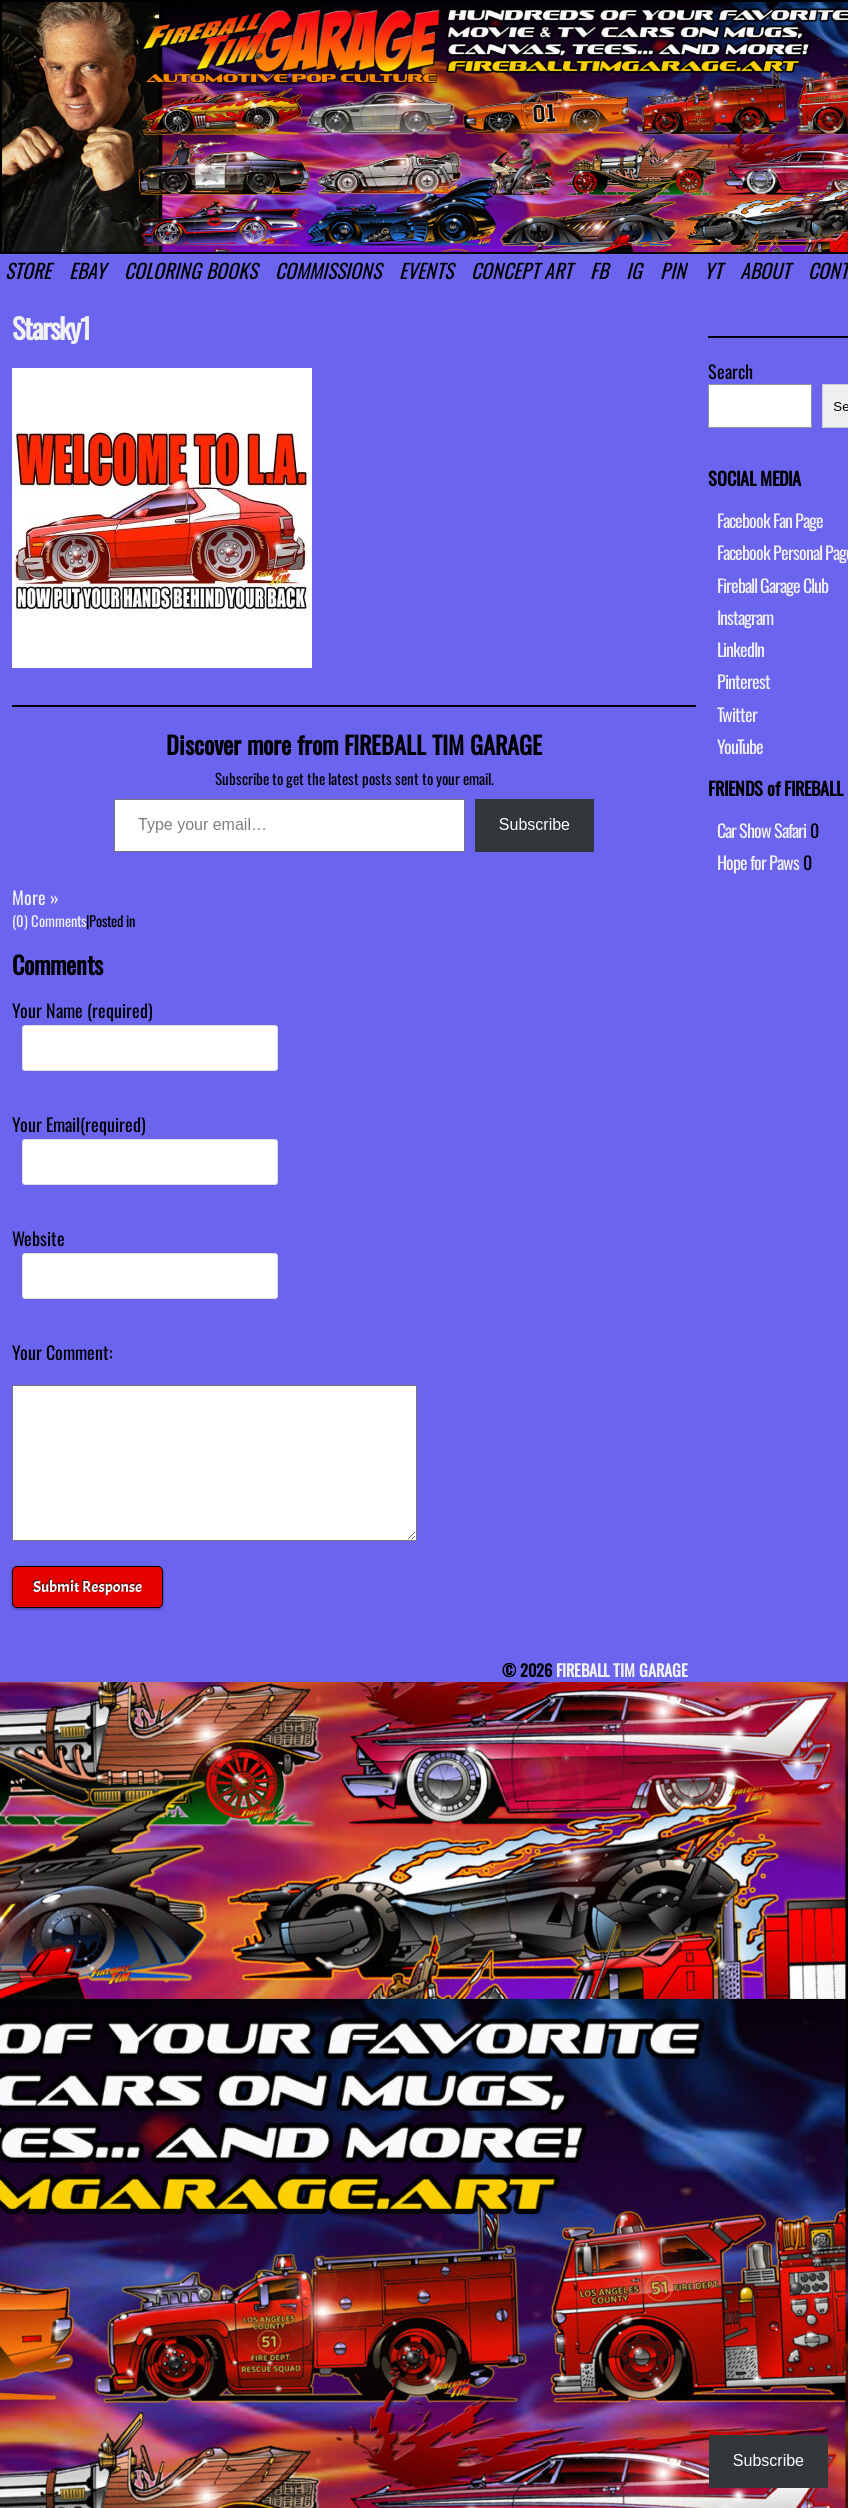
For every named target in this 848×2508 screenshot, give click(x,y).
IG (634, 270)
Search (730, 371)
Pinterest (743, 681)
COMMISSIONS (328, 270)
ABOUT (765, 270)
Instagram (745, 617)
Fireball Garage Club (772, 585)
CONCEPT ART (521, 270)
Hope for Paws (758, 862)
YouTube (740, 746)
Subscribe (534, 824)
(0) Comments (49, 920)
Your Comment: (62, 1352)
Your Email (79, 1124)
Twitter (737, 714)
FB (599, 270)
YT (713, 270)
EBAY (87, 270)
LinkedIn (740, 649)
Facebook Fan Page (770, 520)
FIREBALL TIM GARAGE (622, 1700)
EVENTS (426, 270)
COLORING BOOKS (190, 270)
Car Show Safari (761, 830)
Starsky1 (51, 327)
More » (35, 897)
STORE (28, 270)
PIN (673, 270)
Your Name (82, 1010)
